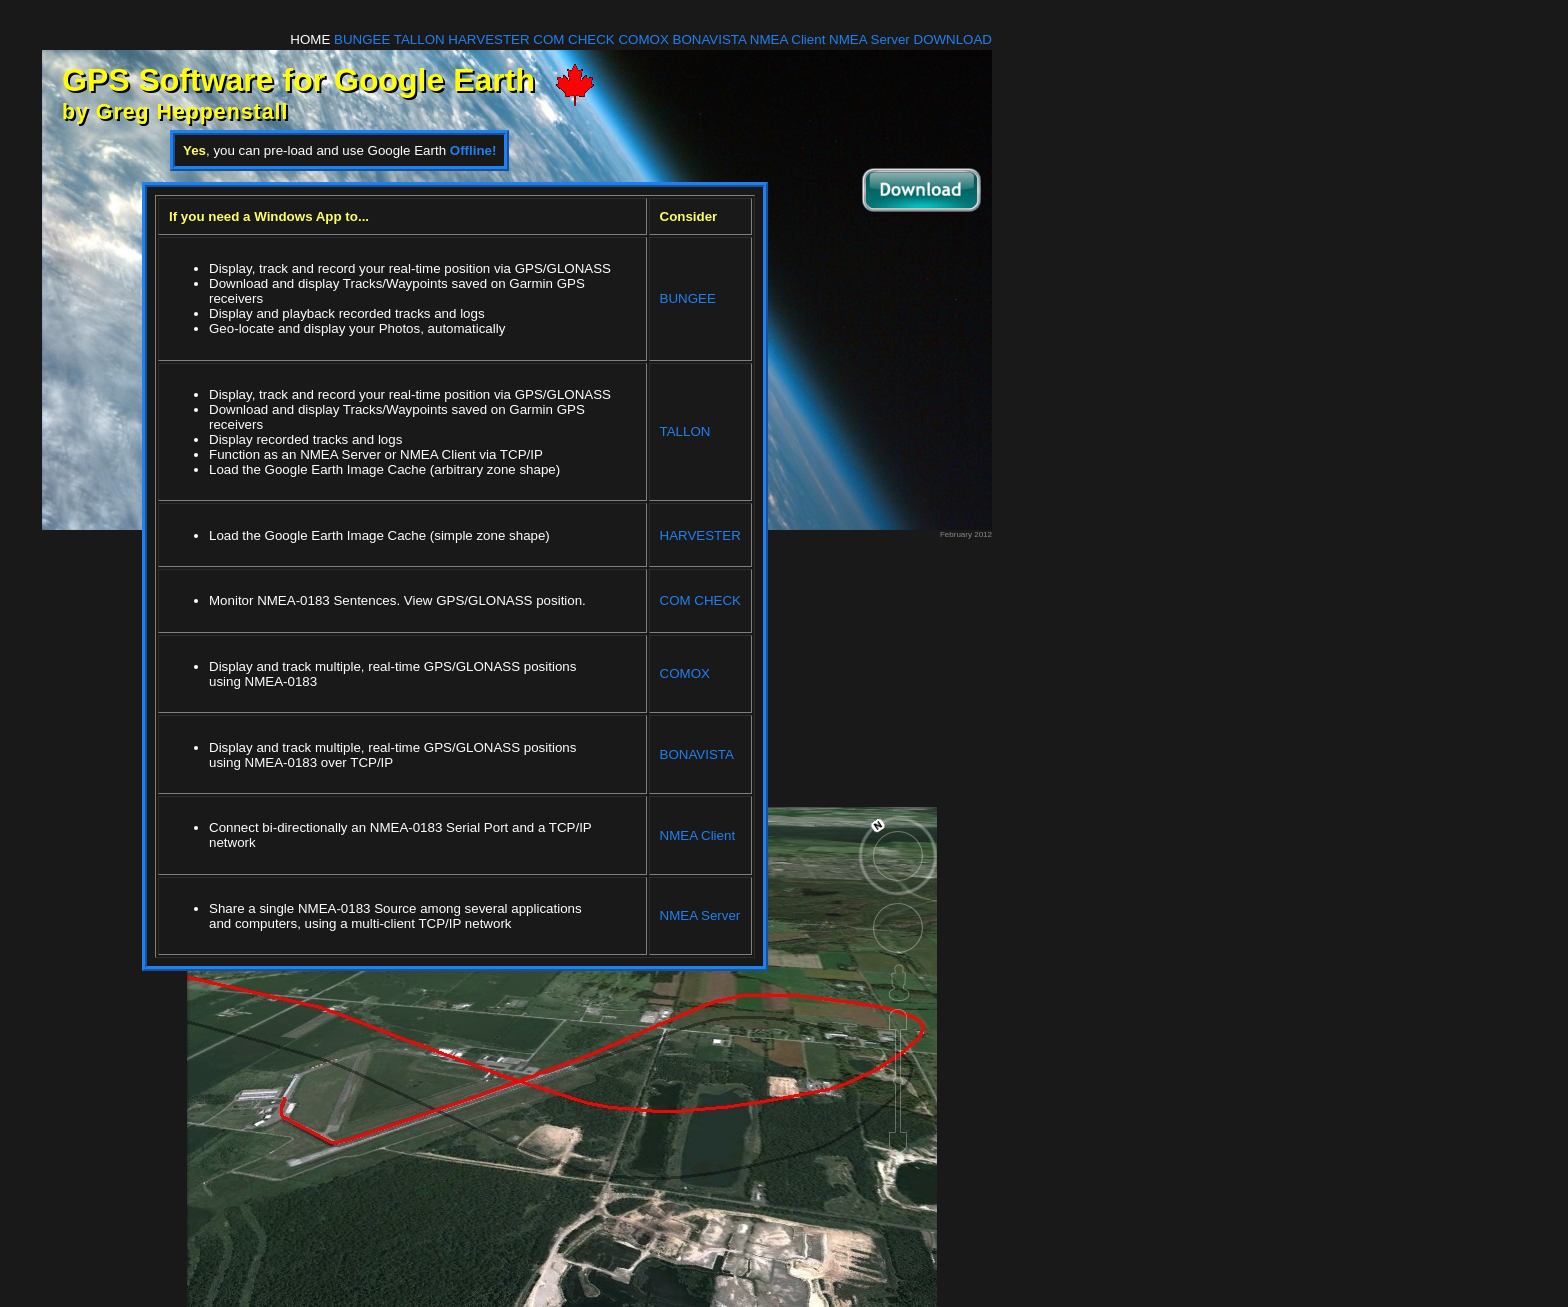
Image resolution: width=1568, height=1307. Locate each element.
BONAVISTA (710, 39)
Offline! (473, 150)
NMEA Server (869, 39)
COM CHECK (573, 39)
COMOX (643, 39)
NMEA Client (788, 39)
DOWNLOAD (953, 39)
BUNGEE (362, 39)
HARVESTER (488, 39)
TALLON (419, 39)
